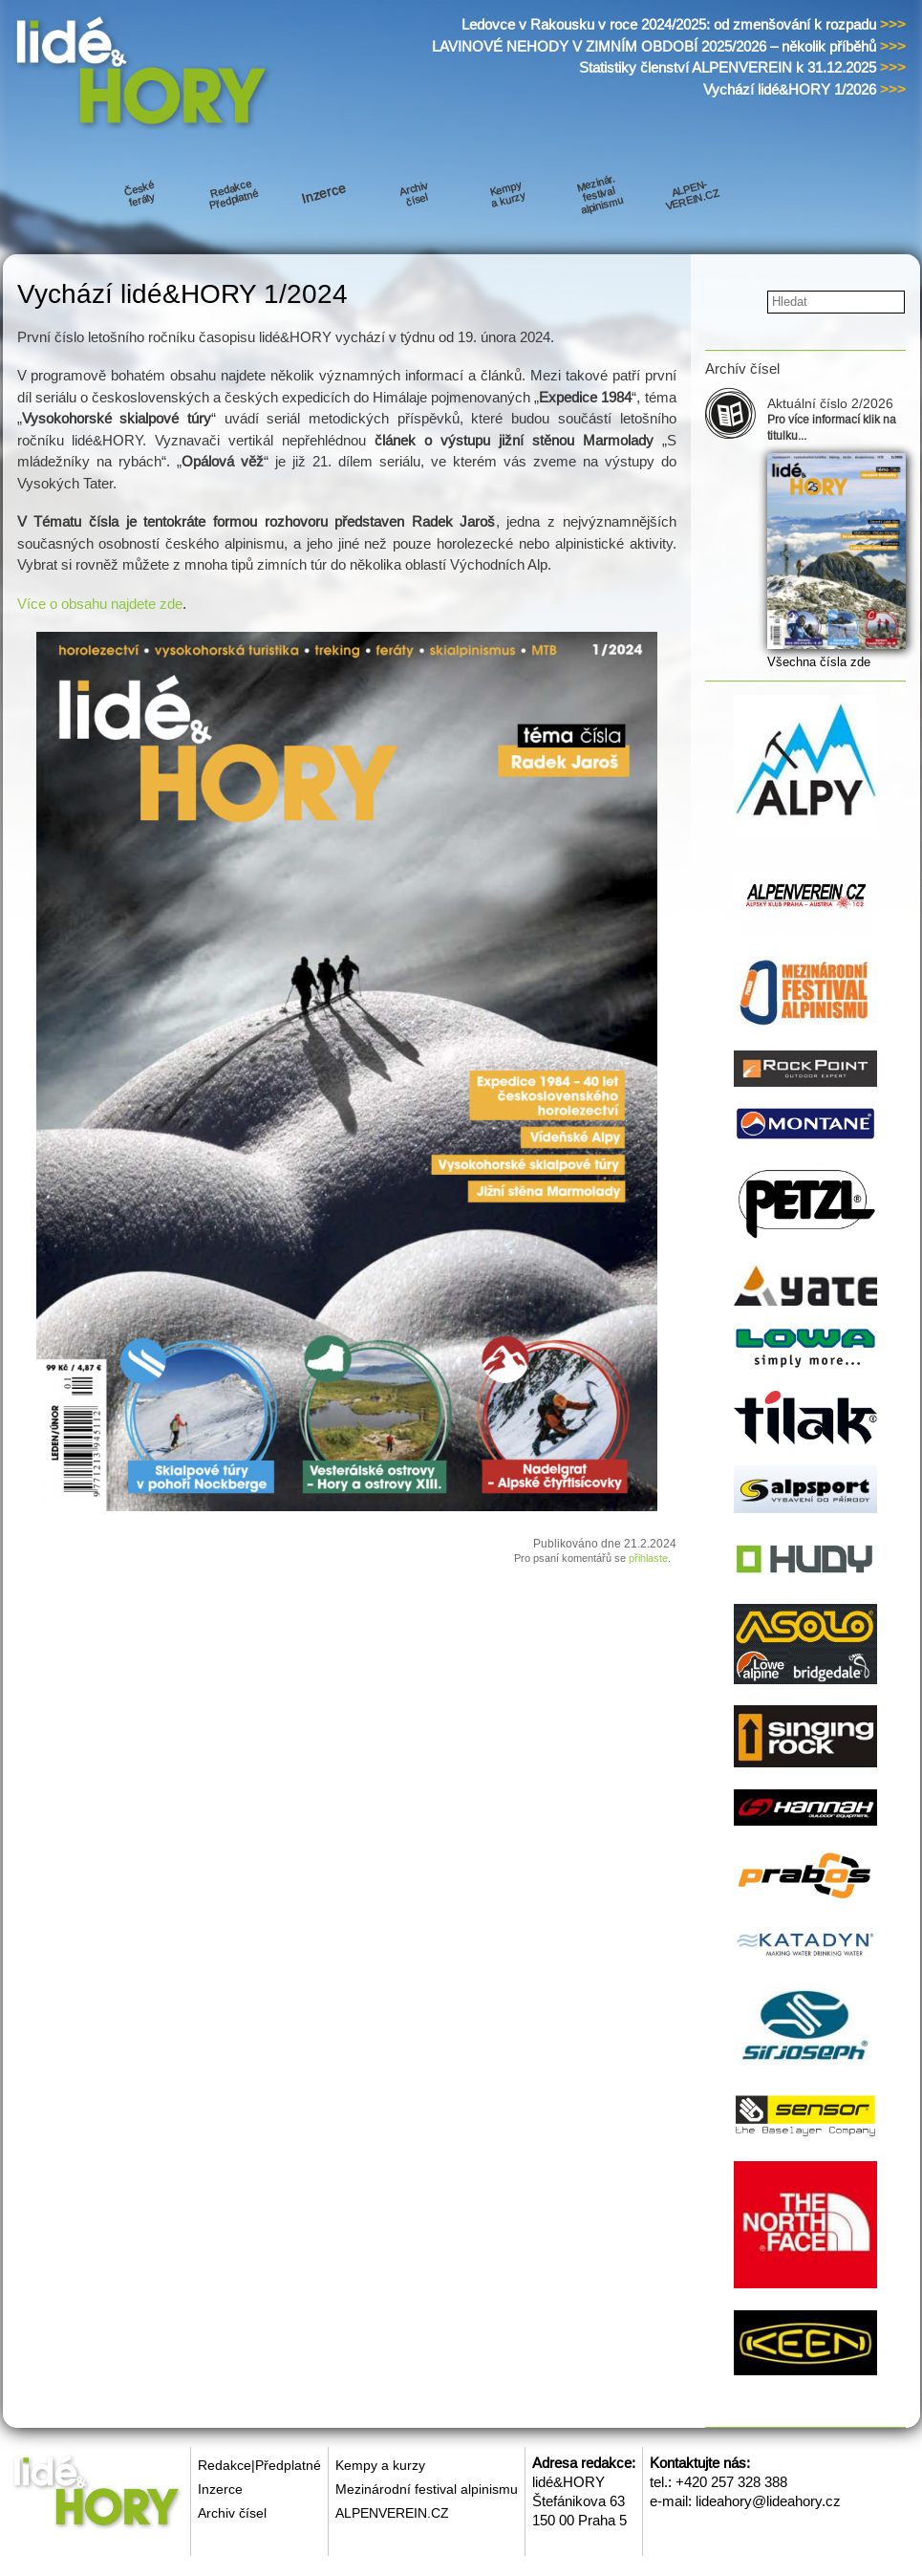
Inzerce (220, 2489)
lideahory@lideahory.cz (768, 2501)
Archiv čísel (232, 2513)
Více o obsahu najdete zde (99, 603)
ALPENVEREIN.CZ (392, 2513)
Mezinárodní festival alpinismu (426, 2489)
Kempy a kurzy (380, 2465)
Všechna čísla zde (818, 662)
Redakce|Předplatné (259, 2465)
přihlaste (648, 1558)
